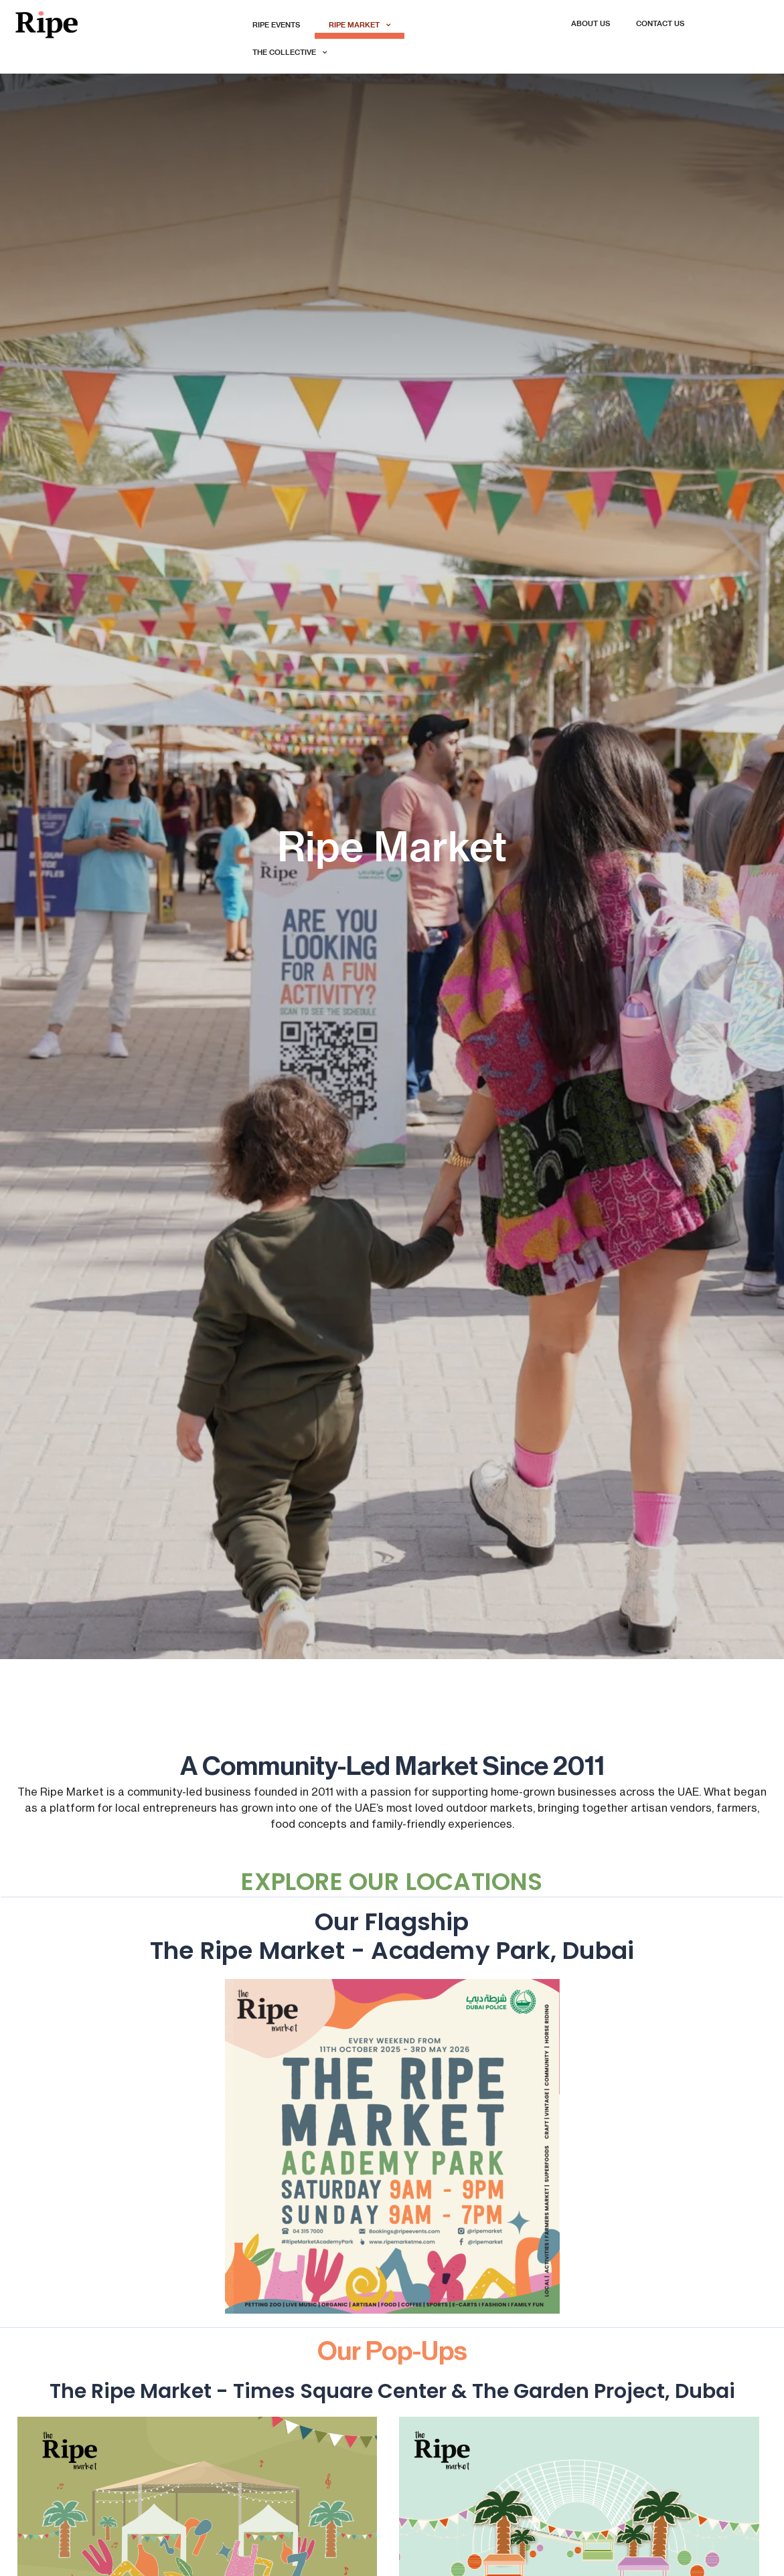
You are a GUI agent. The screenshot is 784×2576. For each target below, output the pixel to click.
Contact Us (660, 23)
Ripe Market (359, 25)
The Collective (289, 53)
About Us (591, 23)
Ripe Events (276, 25)
